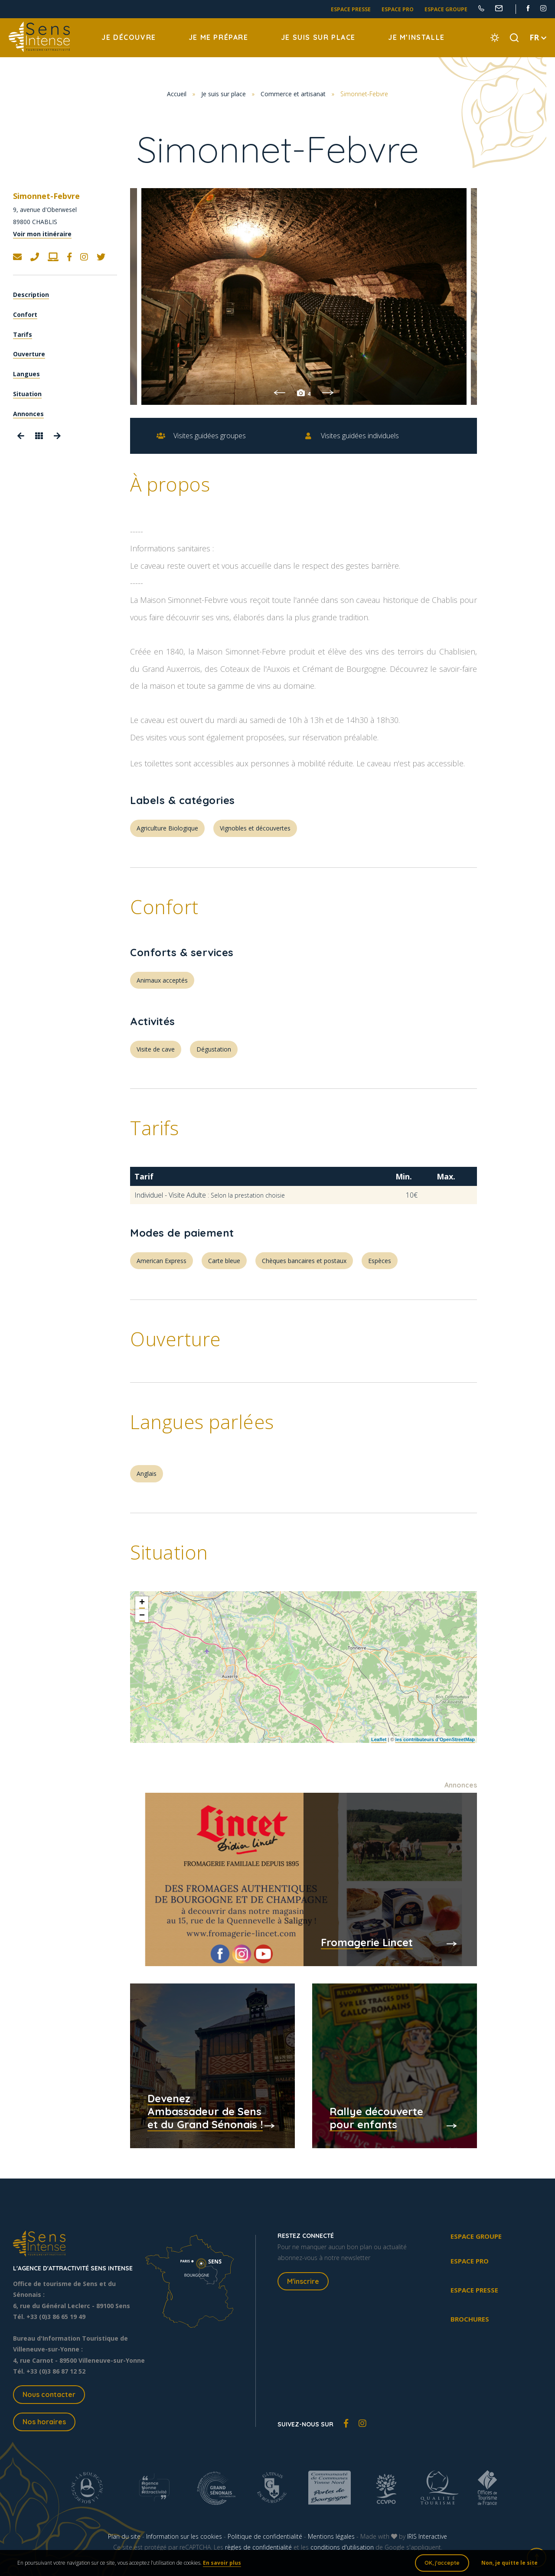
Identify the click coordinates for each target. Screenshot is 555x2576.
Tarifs (22, 334)
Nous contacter (49, 2394)
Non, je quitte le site (509, 2562)
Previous (279, 393)
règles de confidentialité (258, 2547)
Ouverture (29, 354)
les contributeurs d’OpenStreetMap (435, 1739)
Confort (25, 314)
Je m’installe (416, 37)
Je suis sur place (318, 37)
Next (328, 393)
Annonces (28, 414)
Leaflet (378, 1739)
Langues (26, 374)
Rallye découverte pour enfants (376, 2118)
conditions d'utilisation (342, 2547)
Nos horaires (44, 2421)
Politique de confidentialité (265, 2536)
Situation (27, 394)
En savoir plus (222, 2562)
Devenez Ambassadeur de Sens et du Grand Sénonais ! (205, 2111)
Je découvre (128, 37)
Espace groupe (445, 9)
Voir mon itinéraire (42, 234)
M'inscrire (303, 2281)
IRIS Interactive (427, 2536)
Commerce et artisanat (293, 94)
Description (31, 294)
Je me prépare (218, 37)
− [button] (142, 1615)
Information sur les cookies (184, 2536)
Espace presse (351, 9)
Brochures (470, 2319)
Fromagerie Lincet (367, 1942)
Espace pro (398, 9)
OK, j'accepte (442, 2563)
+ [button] (142, 1602)
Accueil (176, 94)
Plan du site (124, 2536)
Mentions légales (331, 2536)
